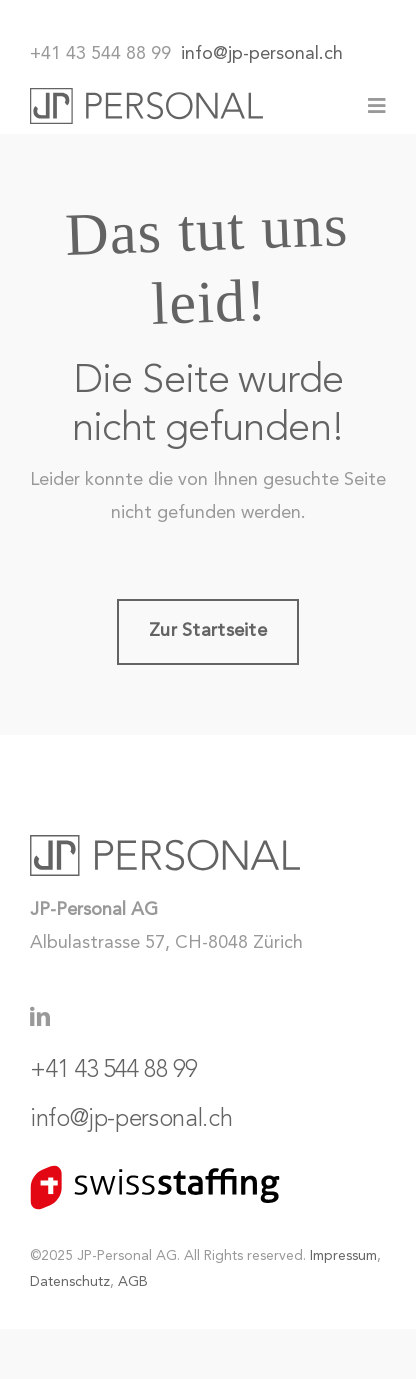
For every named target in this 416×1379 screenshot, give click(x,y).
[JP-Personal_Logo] (146, 97)
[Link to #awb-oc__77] (377, 106)
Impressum (343, 1256)
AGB (133, 1282)
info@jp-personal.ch (262, 54)
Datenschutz (70, 1282)
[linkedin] (40, 1017)
